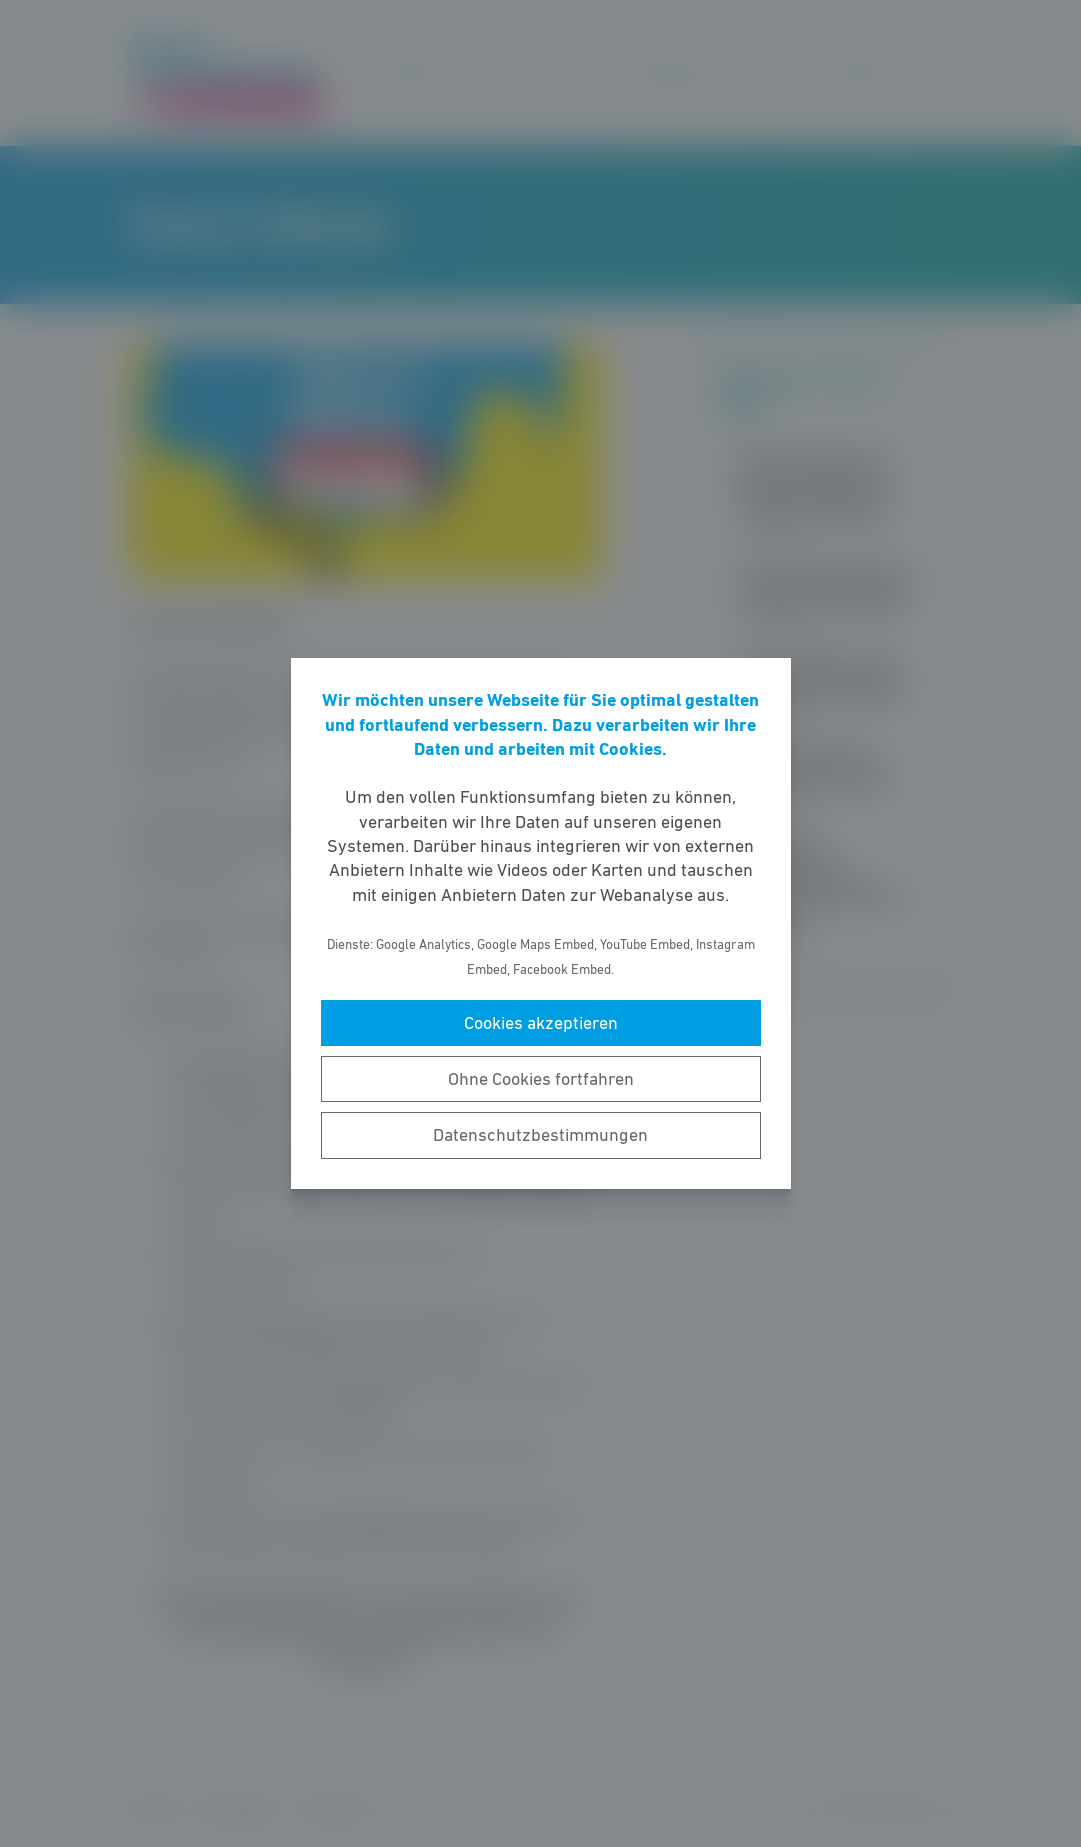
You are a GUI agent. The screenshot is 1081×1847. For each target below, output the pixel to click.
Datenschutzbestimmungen (540, 1135)
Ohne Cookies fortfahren (541, 1079)
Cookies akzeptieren (541, 1023)
